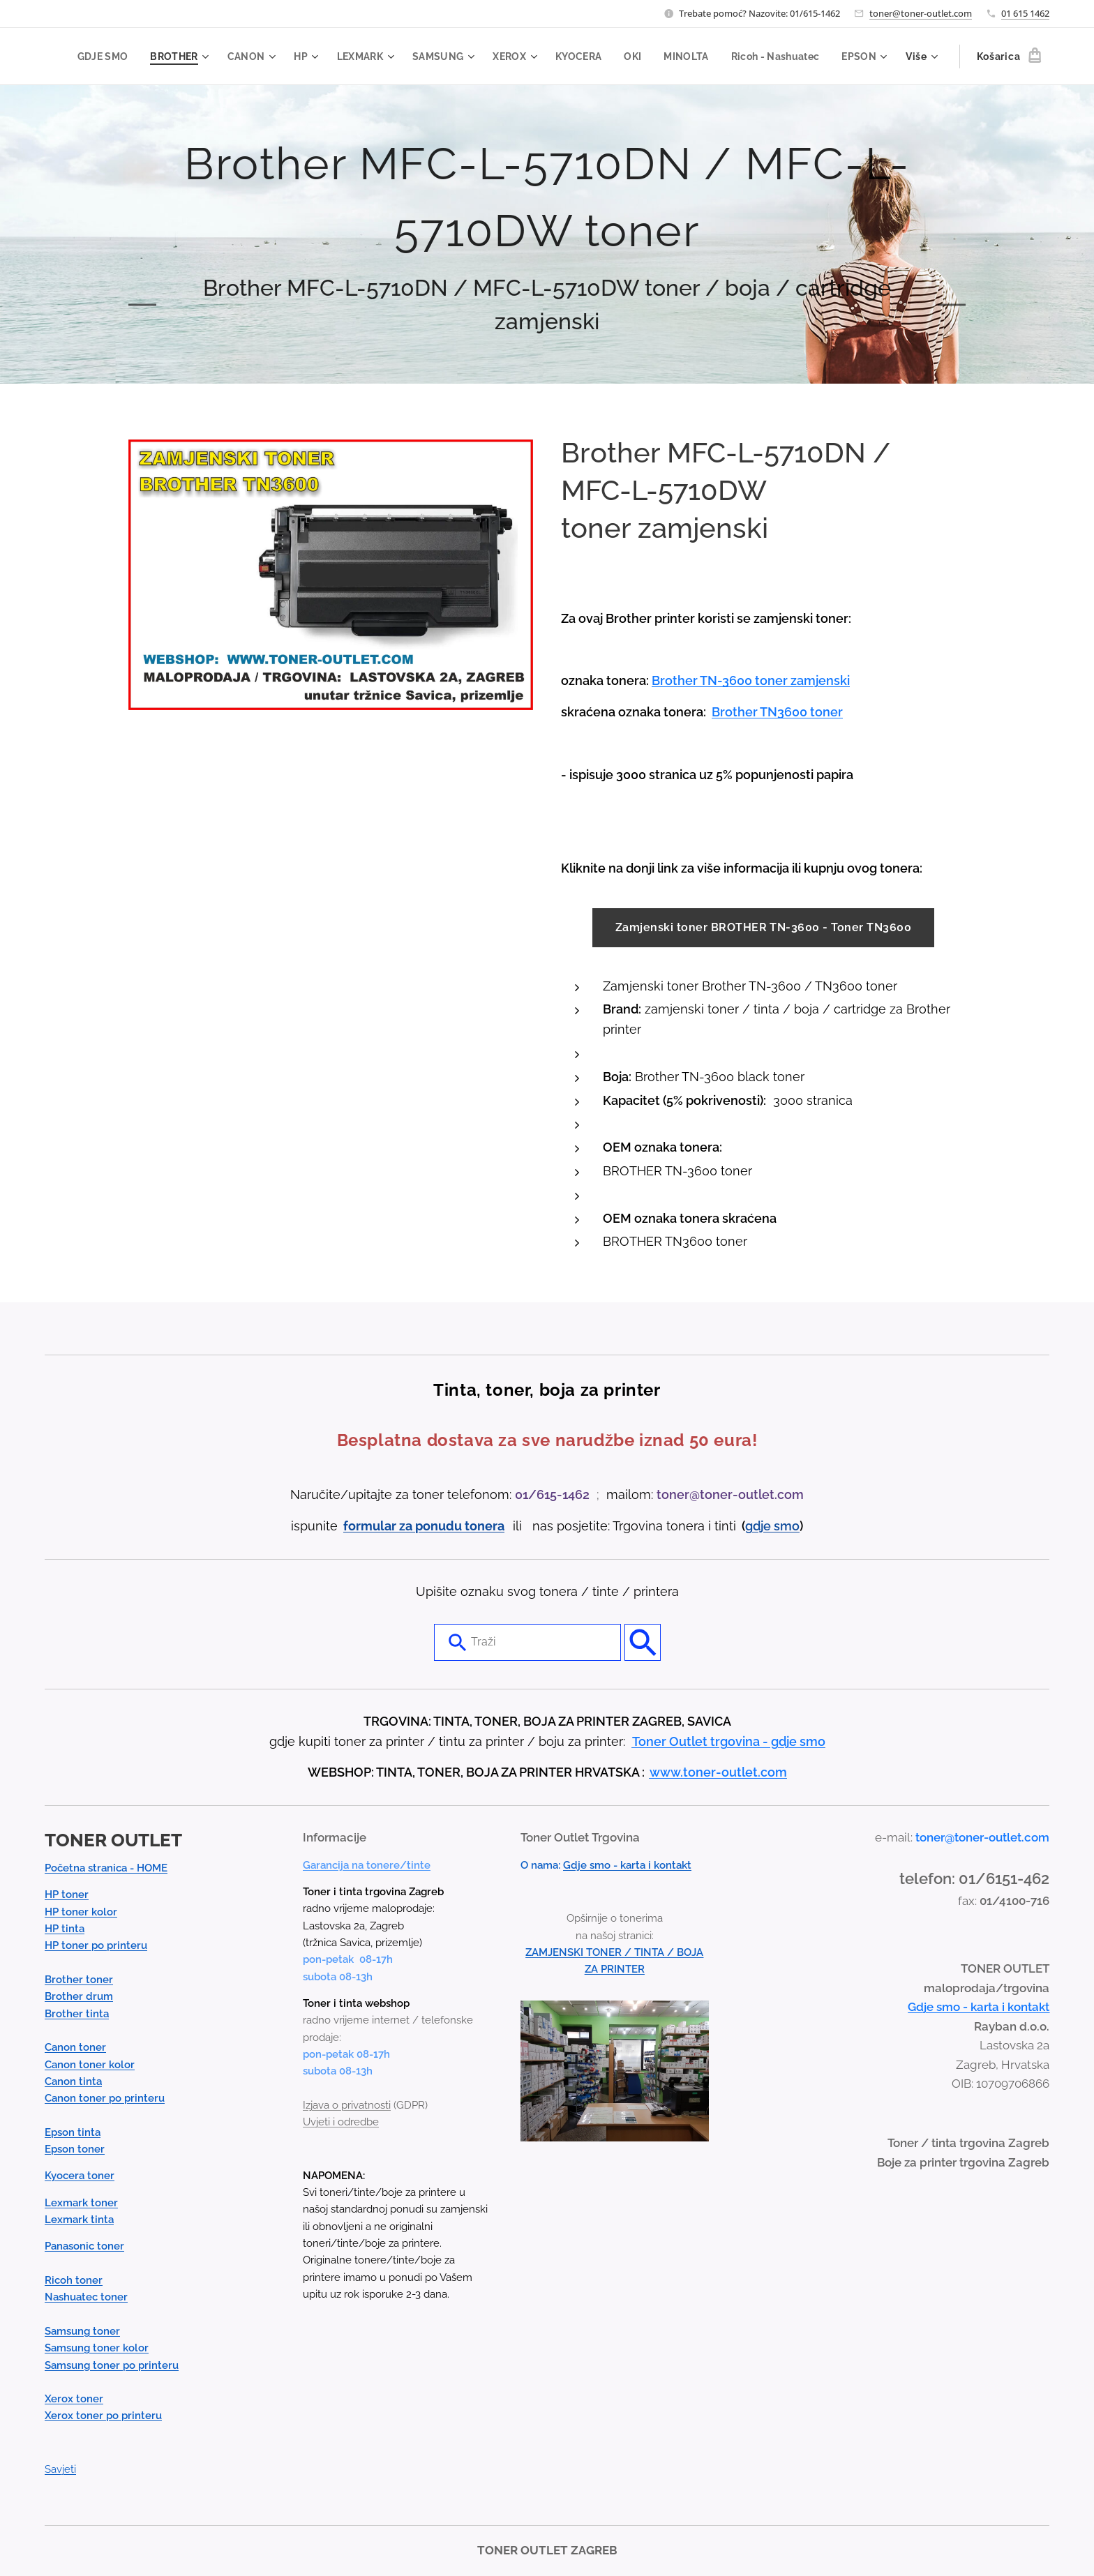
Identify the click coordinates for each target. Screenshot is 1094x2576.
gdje (759, 1526)
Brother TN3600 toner (777, 712)
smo (787, 1526)
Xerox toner (74, 2399)
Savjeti (60, 2470)
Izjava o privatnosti (347, 2105)
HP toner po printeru (96, 1946)
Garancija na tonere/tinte (366, 1865)
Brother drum (79, 1997)
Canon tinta (73, 2081)
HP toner (67, 1895)
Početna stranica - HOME (106, 1868)
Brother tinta (77, 2014)
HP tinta (64, 1929)
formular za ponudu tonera (423, 1526)
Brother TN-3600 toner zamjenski (751, 680)
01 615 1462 (1025, 13)
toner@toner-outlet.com (920, 13)
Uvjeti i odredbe (341, 2122)
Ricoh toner (74, 2281)
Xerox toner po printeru (103, 2416)
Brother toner (79, 1980)
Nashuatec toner (86, 2297)
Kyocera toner (79, 2176)
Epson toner (75, 2150)
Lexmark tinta (79, 2220)
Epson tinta (72, 2132)
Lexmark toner (81, 2203)
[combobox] (527, 1643)
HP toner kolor (81, 1912)
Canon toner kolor (90, 2064)
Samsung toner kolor (97, 2348)
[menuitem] (152, 56)
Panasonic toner (84, 2246)
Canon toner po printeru (105, 2099)
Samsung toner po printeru (112, 2365)
